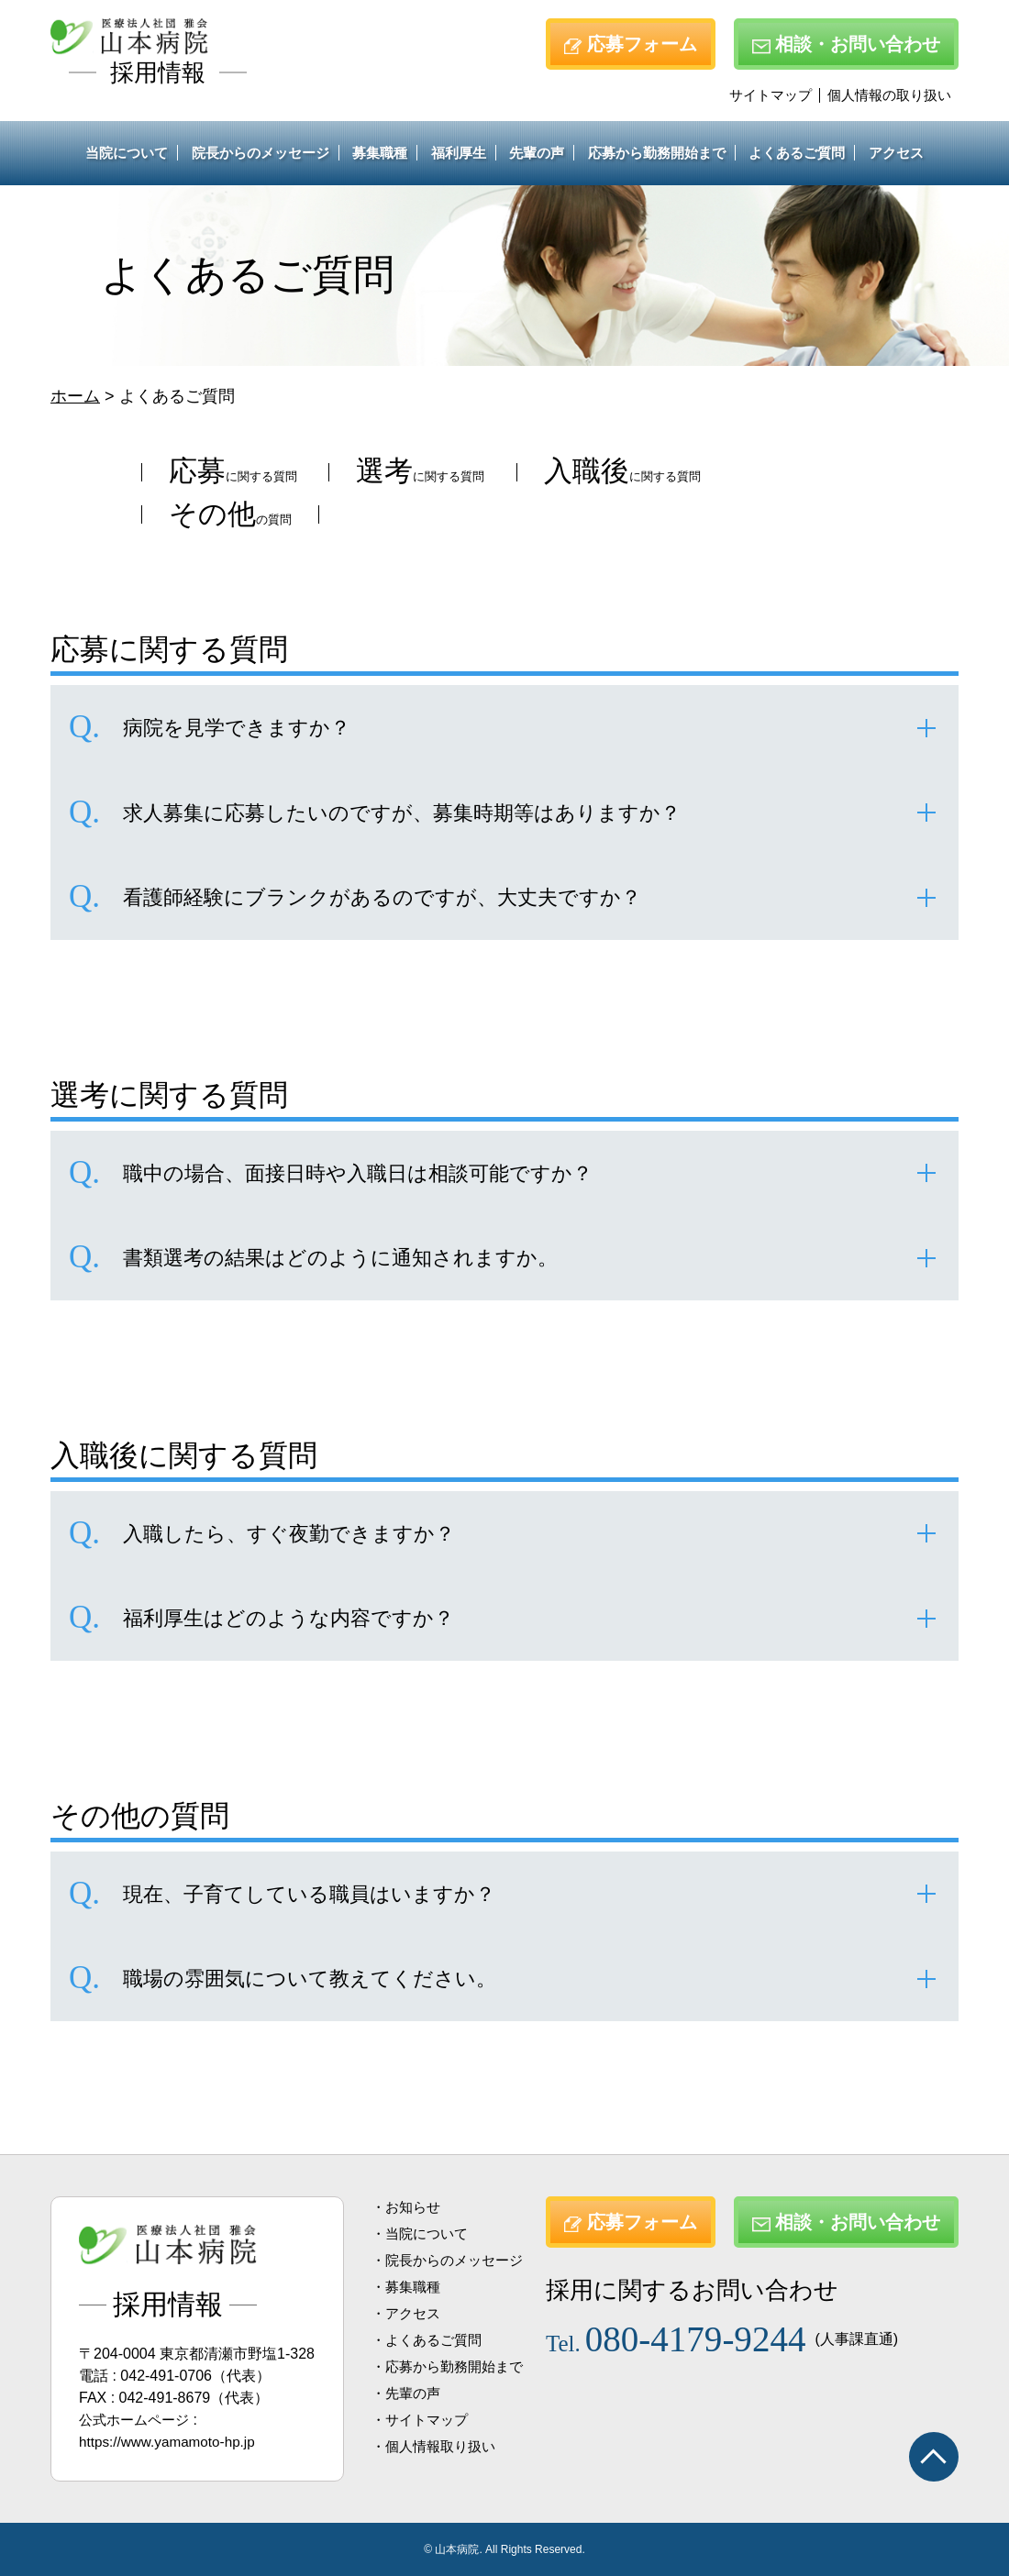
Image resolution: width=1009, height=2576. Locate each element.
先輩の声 (536, 152)
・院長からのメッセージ (452, 2260)
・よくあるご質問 (430, 2340)
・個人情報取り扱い (437, 2446)
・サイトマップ (422, 2419)
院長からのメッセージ (260, 152)
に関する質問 (256, 474)
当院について (126, 152)
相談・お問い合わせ (846, 44)
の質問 (504, 517)
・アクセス (408, 2313)
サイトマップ (770, 95)
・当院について (422, 2233)
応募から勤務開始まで (657, 152)
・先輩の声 (408, 2393)
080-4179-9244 (687, 2335)
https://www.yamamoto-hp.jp (171, 2441)
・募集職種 (408, 2286)
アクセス (896, 152)
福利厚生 (458, 152)
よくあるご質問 (796, 152)
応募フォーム (630, 44)
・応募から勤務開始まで (452, 2366)
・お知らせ (408, 2207)
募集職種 (379, 152)
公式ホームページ (137, 2419)
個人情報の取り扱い (889, 95)
